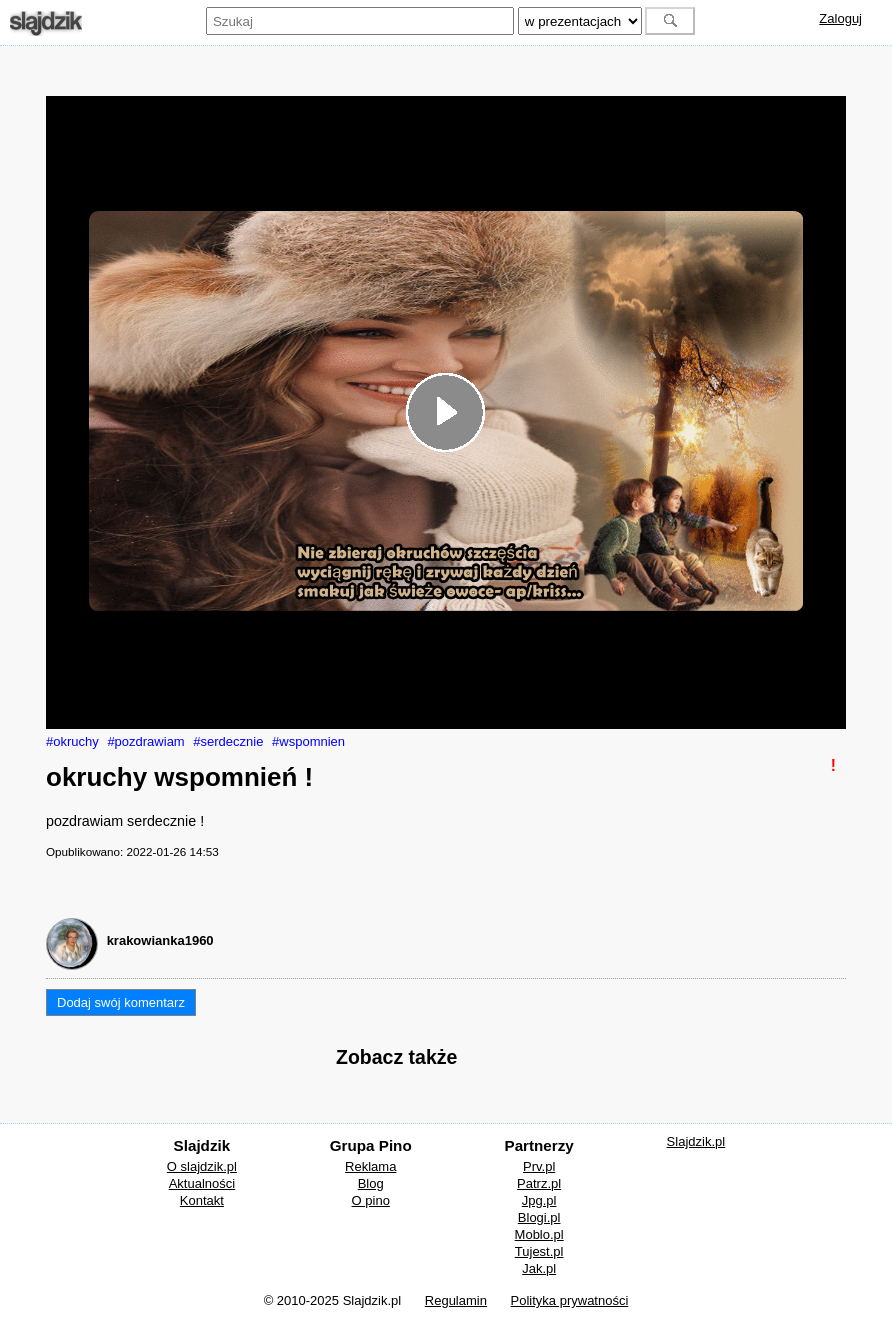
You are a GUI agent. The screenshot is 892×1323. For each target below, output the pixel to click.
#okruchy (72, 741)
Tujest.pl (539, 1251)
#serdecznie (228, 741)
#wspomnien (308, 741)
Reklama (370, 1166)
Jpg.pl (539, 1200)
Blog (371, 1183)
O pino (371, 1200)
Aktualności (202, 1183)
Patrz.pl (539, 1183)
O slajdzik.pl (202, 1166)
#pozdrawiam (145, 741)
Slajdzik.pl (696, 1141)
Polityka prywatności (570, 1300)
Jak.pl (539, 1268)
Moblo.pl (539, 1234)
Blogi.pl (539, 1217)
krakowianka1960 (160, 940)
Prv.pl (539, 1166)
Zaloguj (840, 18)
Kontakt (202, 1200)
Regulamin (456, 1300)
